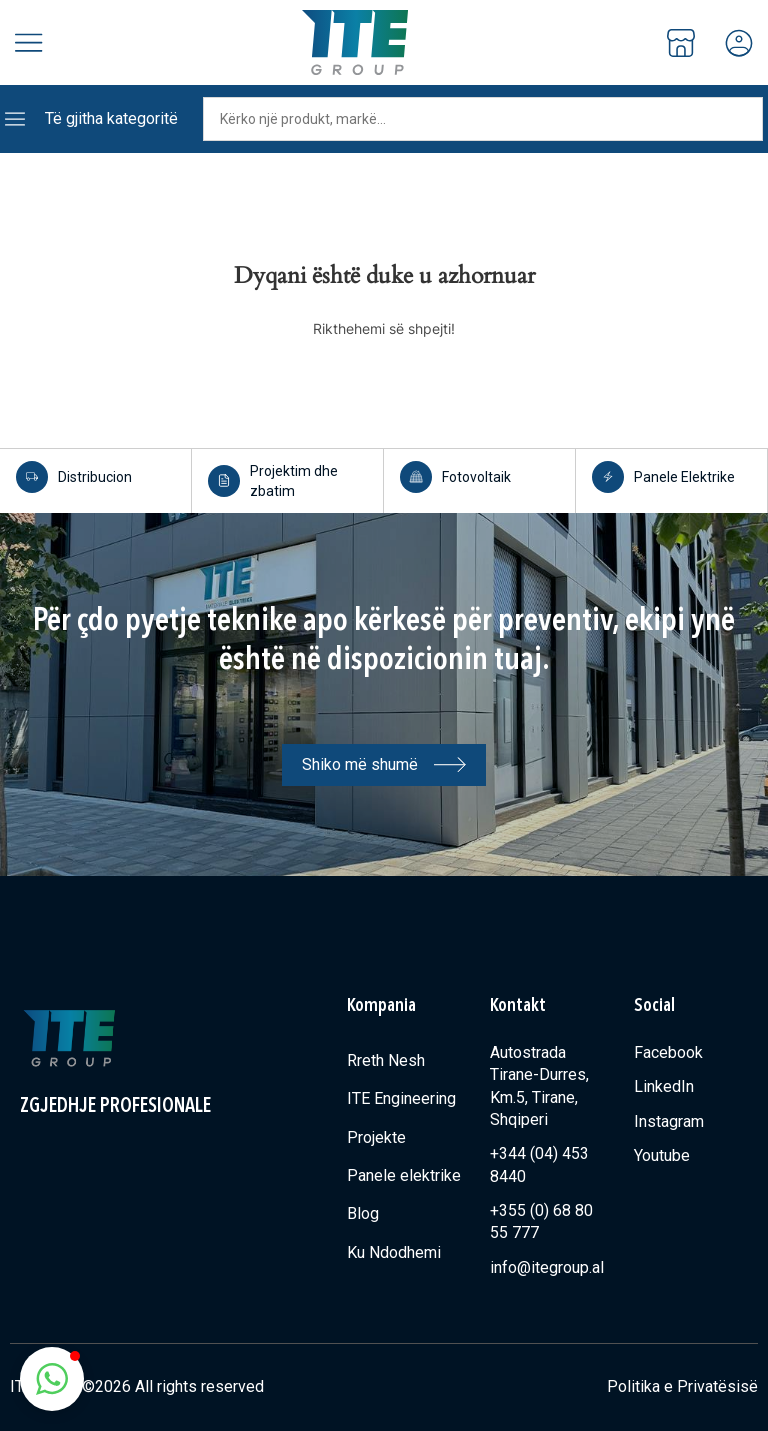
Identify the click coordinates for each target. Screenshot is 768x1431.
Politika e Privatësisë (682, 1386)
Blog (363, 1213)
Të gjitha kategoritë (111, 118)
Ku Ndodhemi (394, 1252)
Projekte (376, 1137)
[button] (52, 1379)
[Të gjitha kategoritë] (15, 119)
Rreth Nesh (386, 1060)
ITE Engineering (401, 1098)
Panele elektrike (404, 1175)
